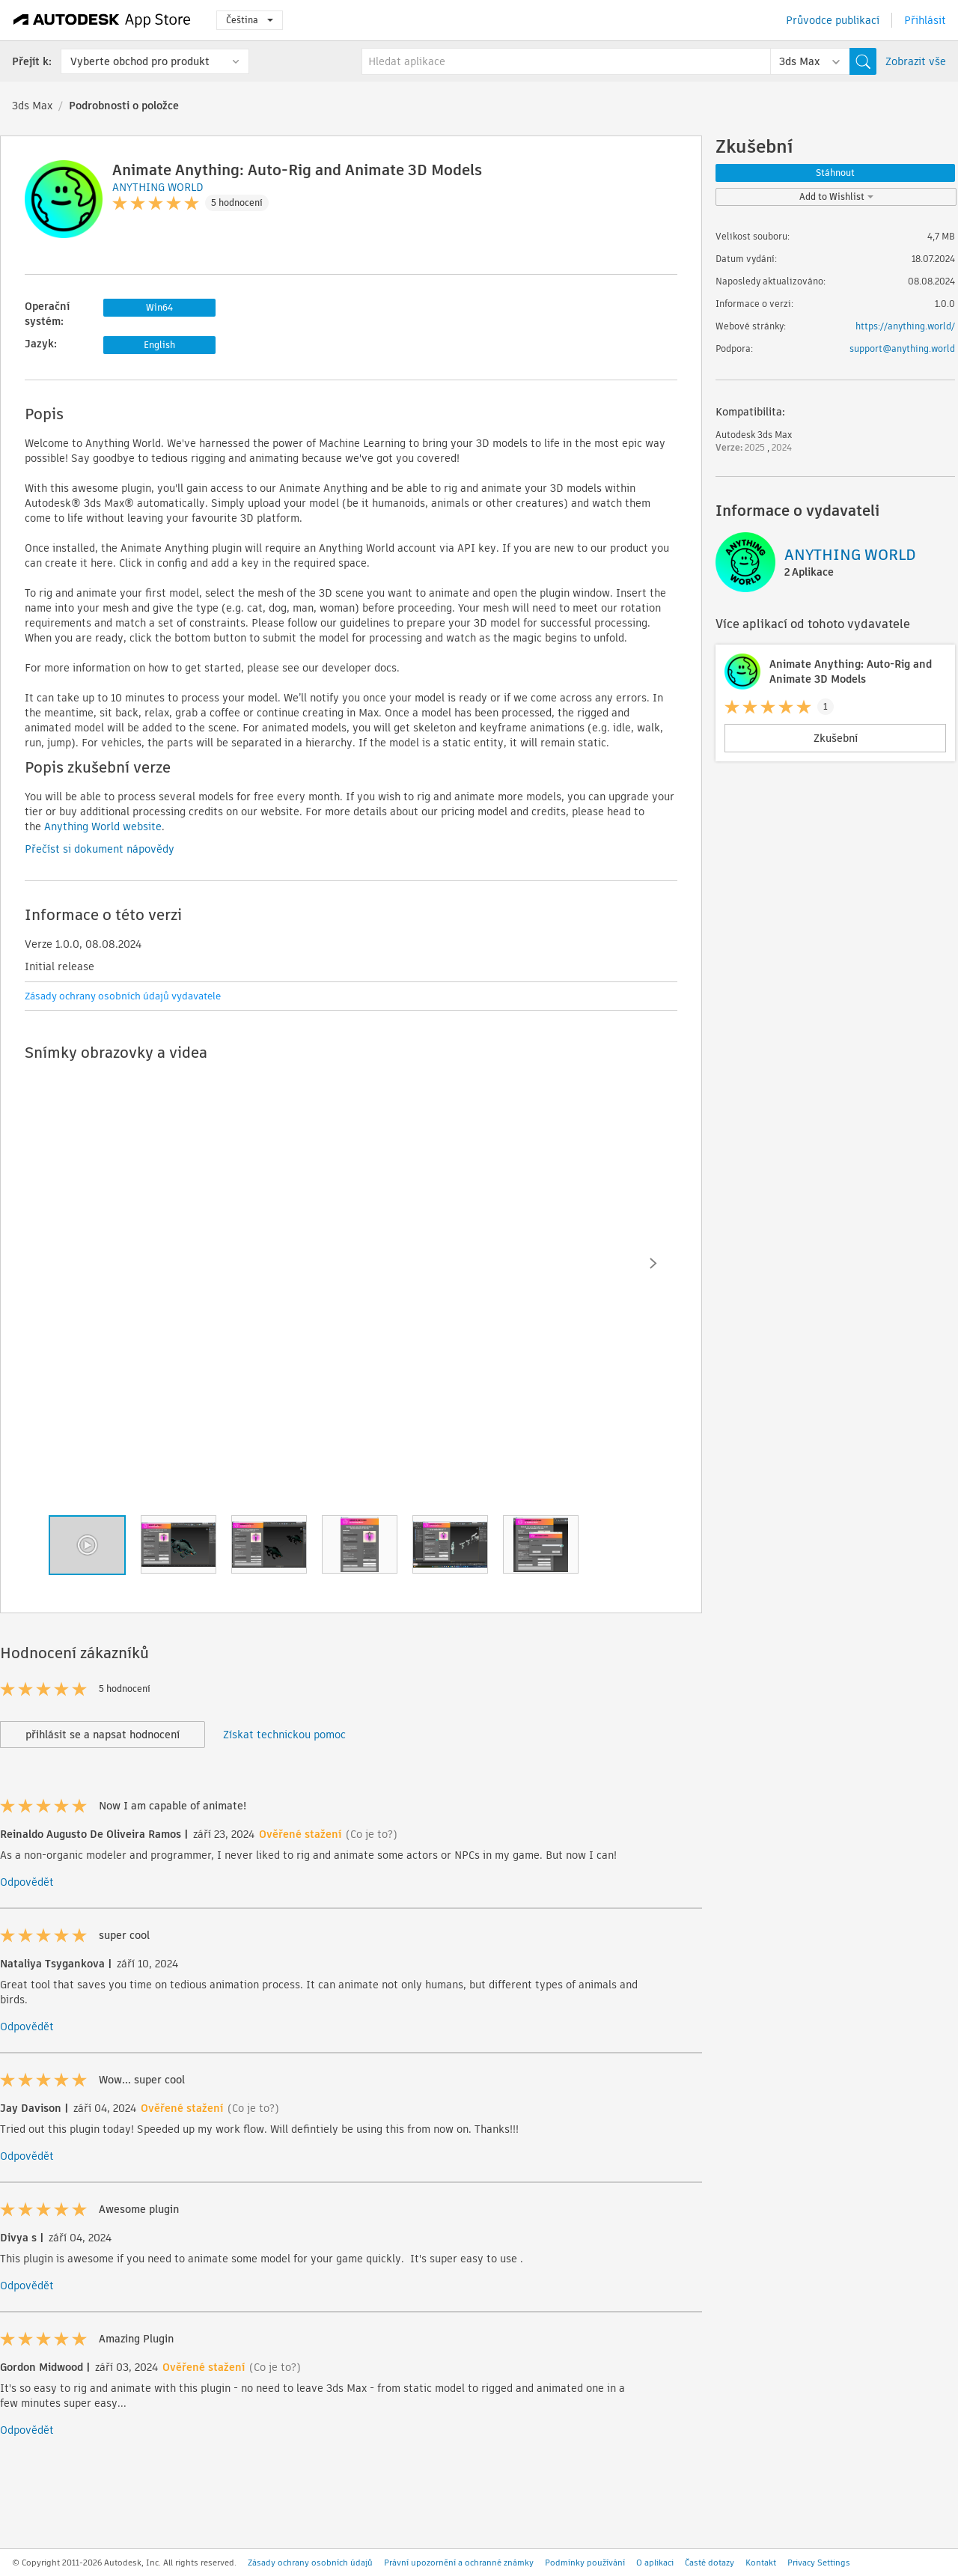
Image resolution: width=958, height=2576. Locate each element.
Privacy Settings (818, 2563)
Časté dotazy (709, 2563)
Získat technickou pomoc (284, 1734)
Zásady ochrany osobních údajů (310, 2563)
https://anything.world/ (905, 326)
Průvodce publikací (832, 20)
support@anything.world (902, 348)
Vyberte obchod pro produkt (140, 61)
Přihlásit (925, 20)
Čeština (249, 19)
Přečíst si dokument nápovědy (99, 848)
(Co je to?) (371, 1834)
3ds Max (32, 105)
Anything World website (103, 826)
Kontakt (760, 2563)
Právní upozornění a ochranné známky (459, 2563)
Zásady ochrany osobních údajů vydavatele (123, 996)
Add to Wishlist (836, 196)
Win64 (159, 307)
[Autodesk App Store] (102, 20)
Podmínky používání (585, 2563)
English (159, 344)
